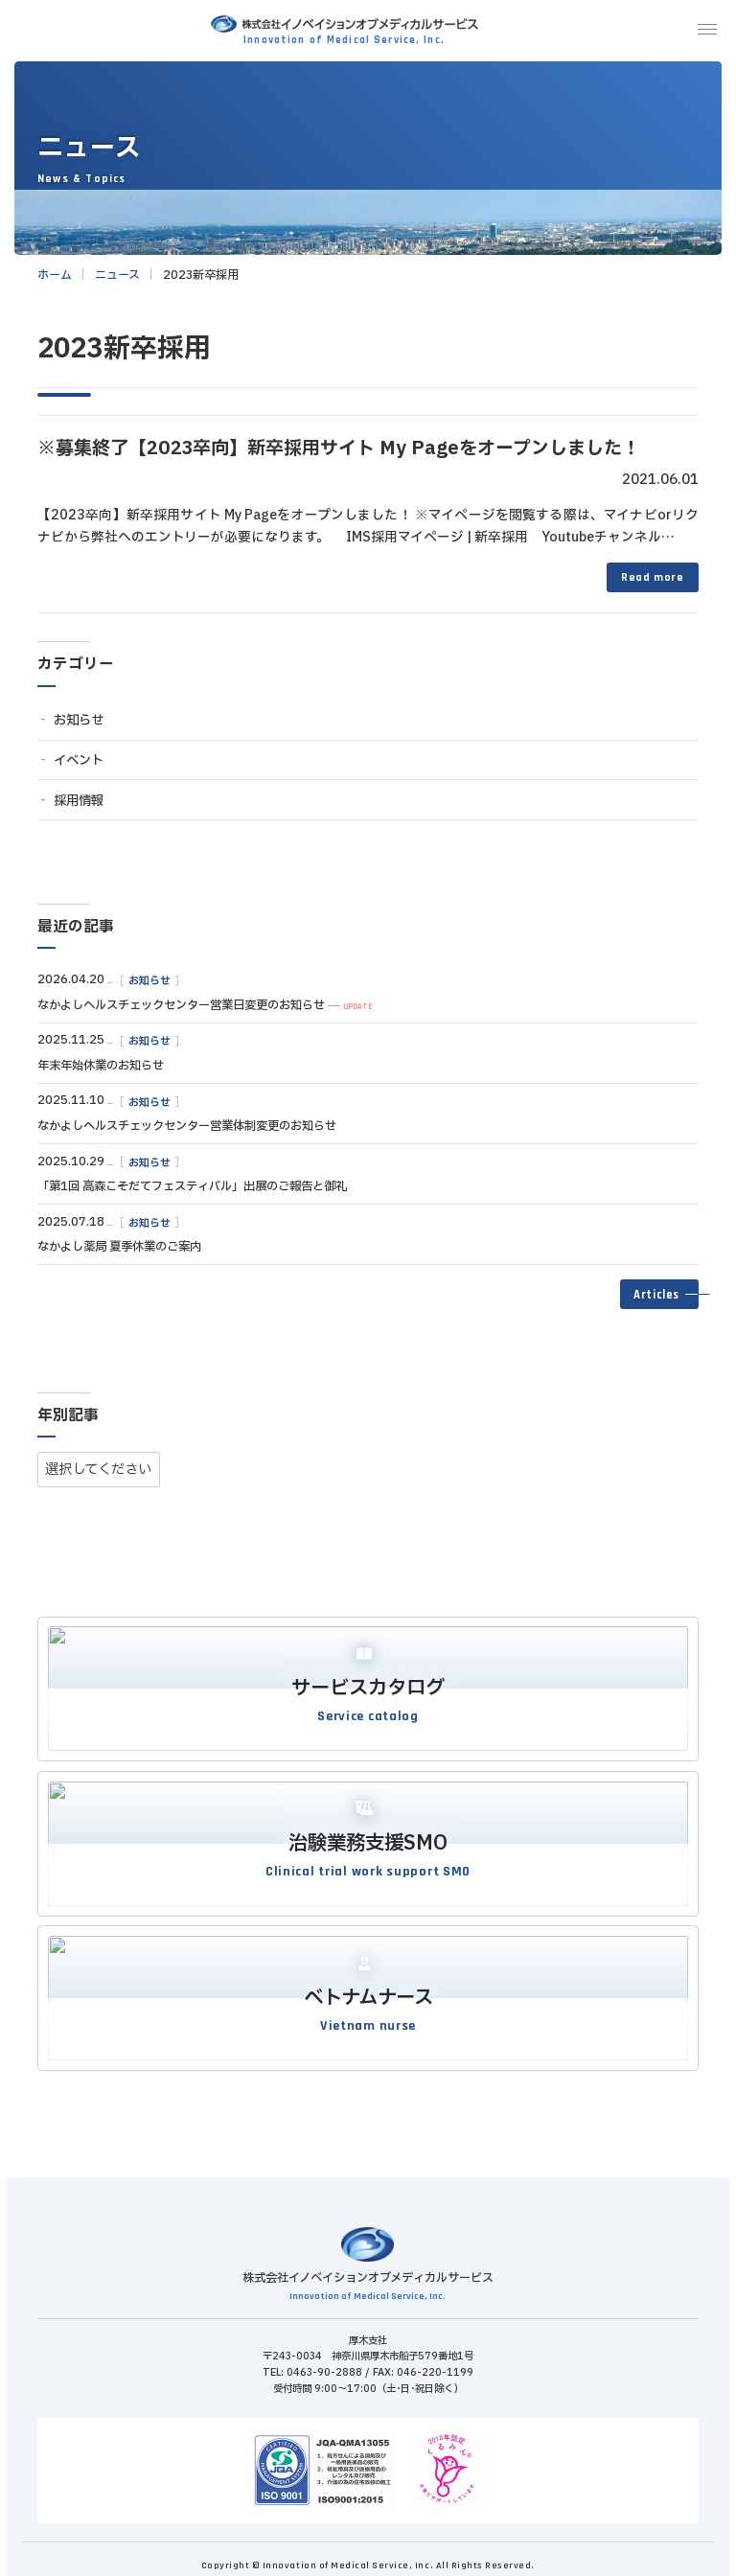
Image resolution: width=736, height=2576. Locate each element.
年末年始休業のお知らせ (100, 1065)
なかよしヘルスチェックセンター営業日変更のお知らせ (181, 1005)
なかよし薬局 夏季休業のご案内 (119, 1246)
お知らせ (79, 720)
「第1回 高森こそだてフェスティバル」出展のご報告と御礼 (192, 1186)
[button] (659, 1294)
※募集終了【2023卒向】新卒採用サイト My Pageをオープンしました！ (338, 448)
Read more (652, 577)
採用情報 (79, 801)
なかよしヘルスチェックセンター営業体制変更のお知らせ (186, 1126)
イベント (79, 760)
